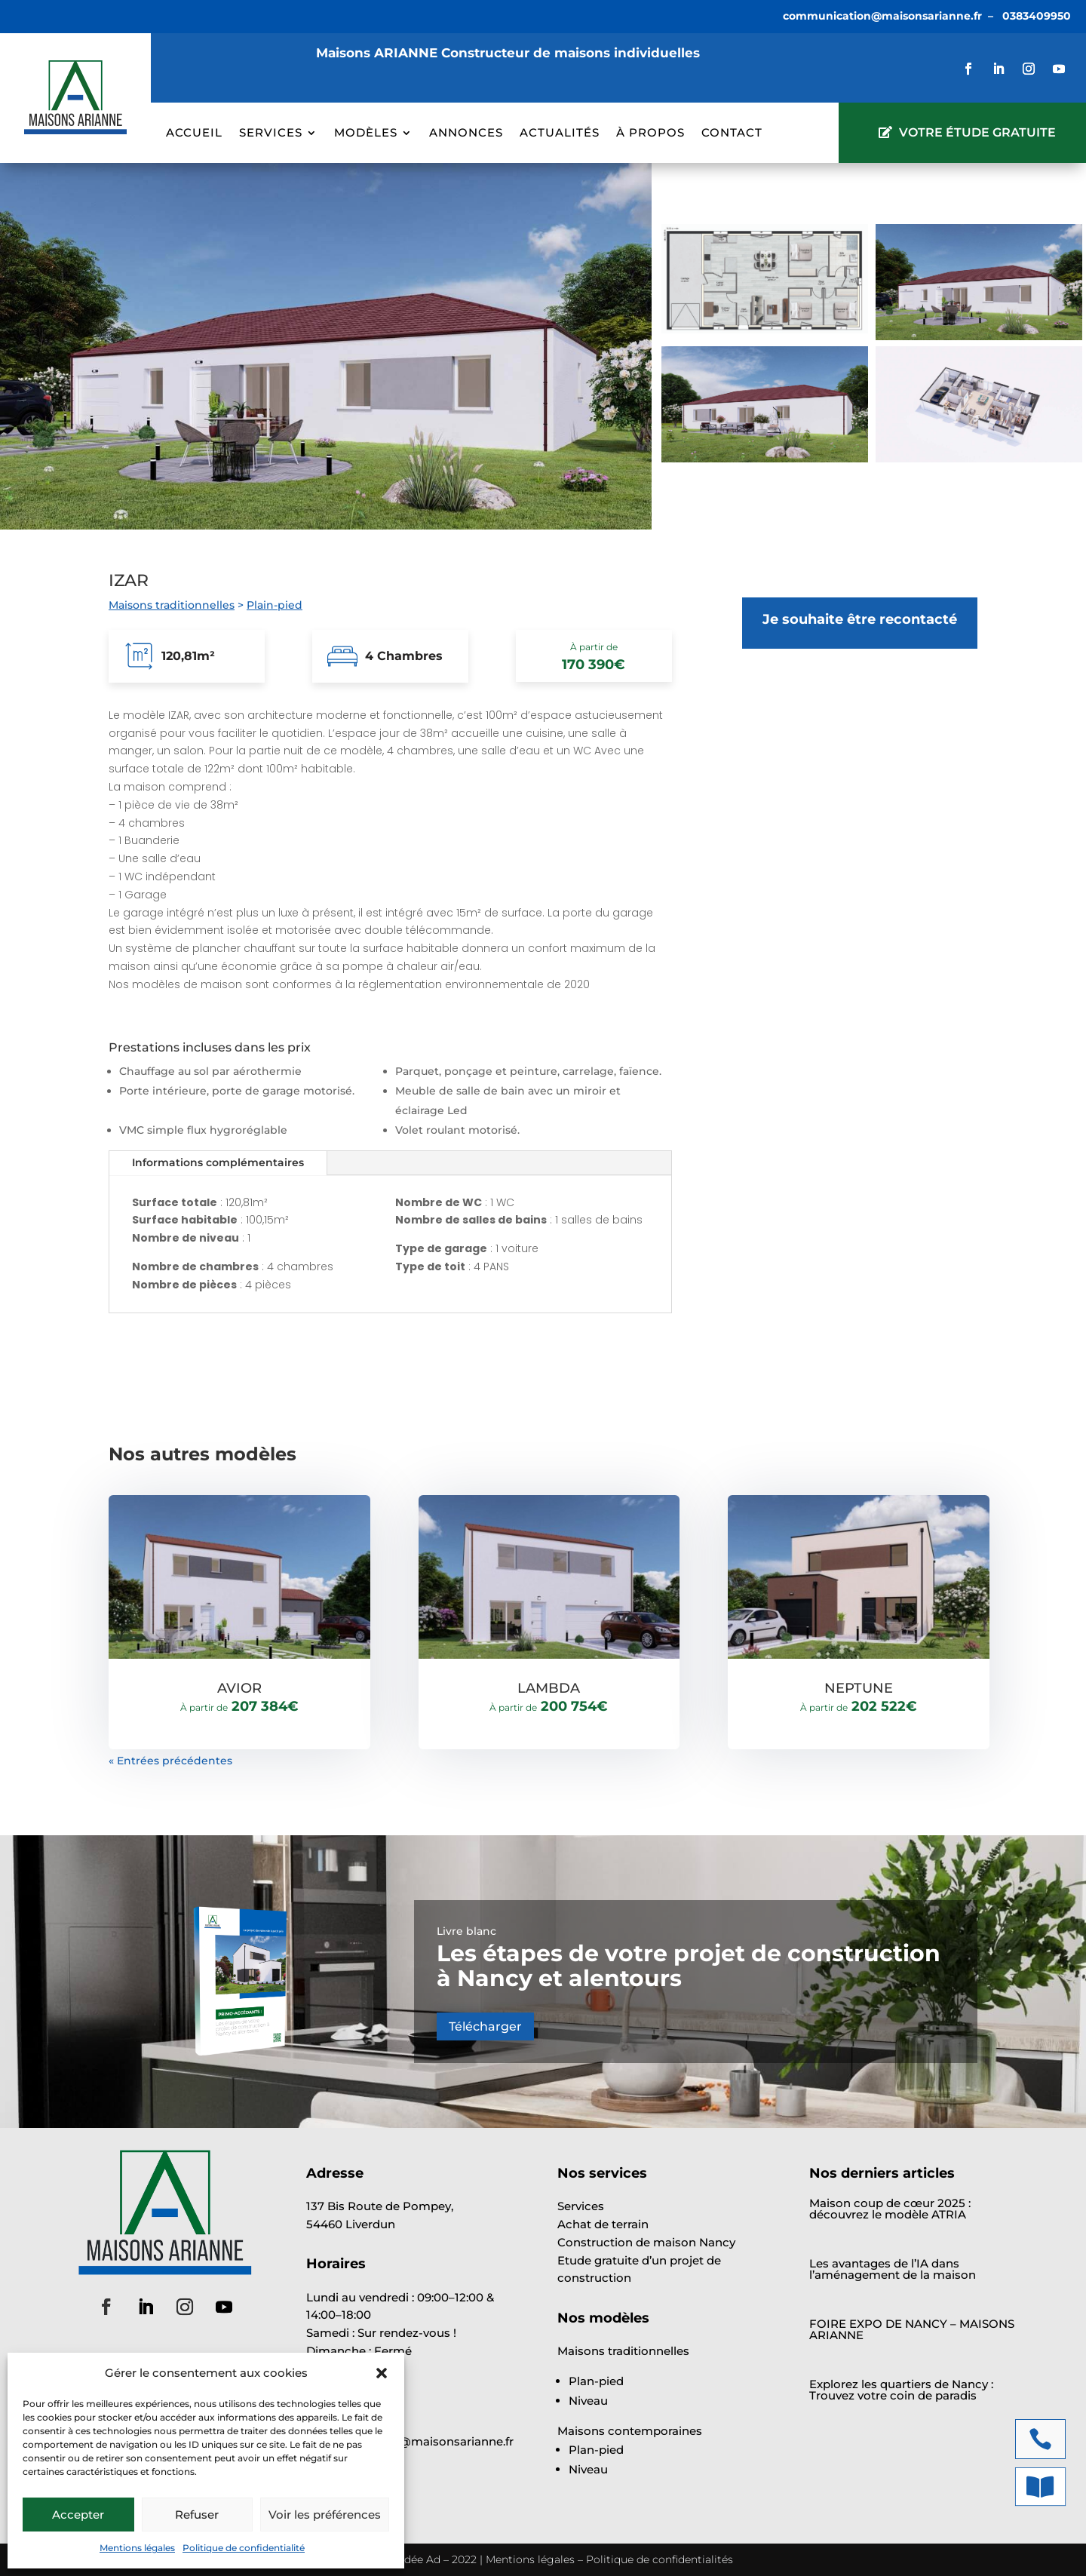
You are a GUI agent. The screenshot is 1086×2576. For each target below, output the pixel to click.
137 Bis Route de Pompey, (379, 2206)
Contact (731, 133)
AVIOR (239, 1688)
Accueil (194, 133)
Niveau (588, 2400)
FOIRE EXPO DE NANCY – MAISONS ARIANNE (911, 2329)
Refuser (197, 2514)
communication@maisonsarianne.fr (882, 16)
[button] (381, 2373)
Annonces (466, 133)
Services (270, 133)
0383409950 (1036, 16)
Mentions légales (137, 2547)
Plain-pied (274, 605)
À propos (650, 133)
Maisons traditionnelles (172, 605)
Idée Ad (420, 2559)
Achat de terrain (603, 2224)
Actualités (560, 133)
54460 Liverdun (350, 2224)
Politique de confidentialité (244, 2547)
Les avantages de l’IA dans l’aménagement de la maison (892, 2269)
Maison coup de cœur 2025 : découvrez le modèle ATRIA (890, 2208)
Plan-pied (596, 2381)
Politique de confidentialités (659, 2559)
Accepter (78, 2514)
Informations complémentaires (218, 1162)
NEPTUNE (858, 1688)
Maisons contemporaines (629, 2431)
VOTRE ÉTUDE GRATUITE (977, 132)
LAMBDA (548, 1688)
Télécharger (485, 2026)
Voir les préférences (324, 2514)
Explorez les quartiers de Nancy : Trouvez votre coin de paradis (901, 2390)
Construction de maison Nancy (646, 2242)
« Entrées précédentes (170, 1760)
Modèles (365, 133)
